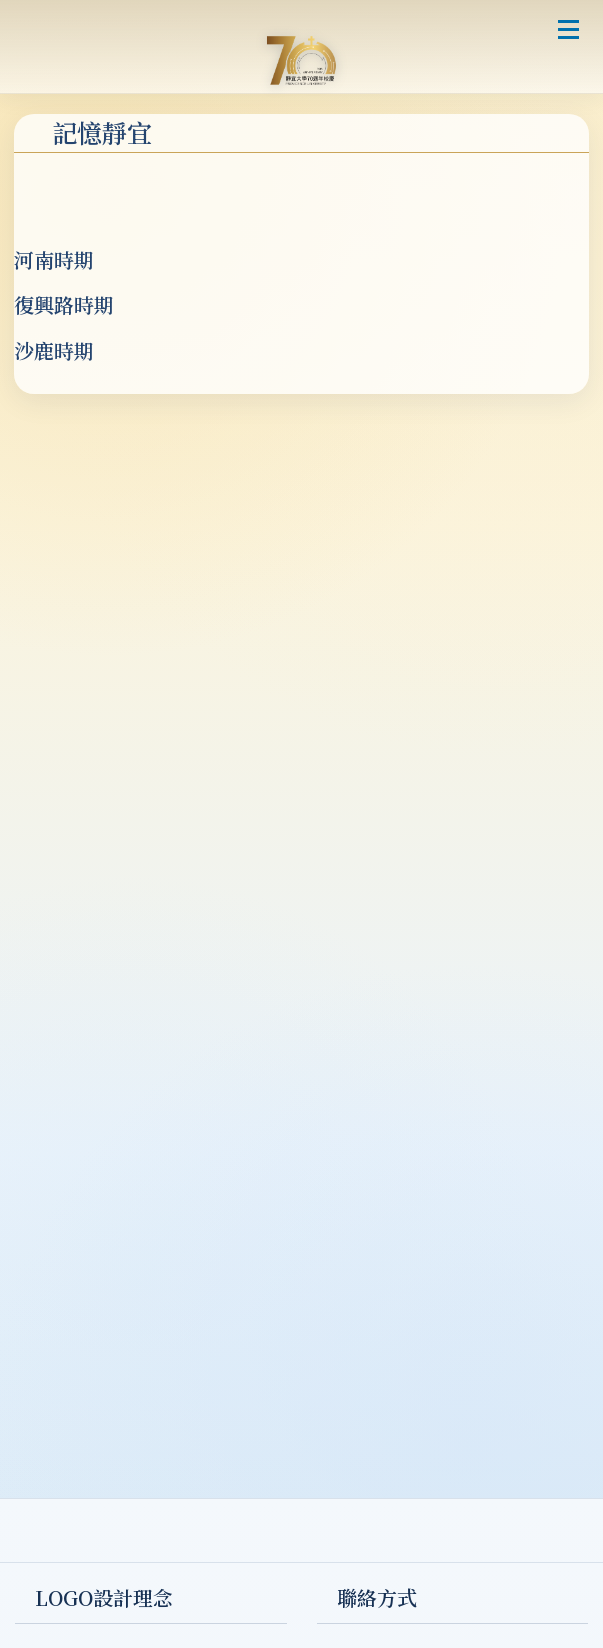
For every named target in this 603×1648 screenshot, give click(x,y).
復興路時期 (64, 304)
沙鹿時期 (54, 350)
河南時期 (54, 259)
